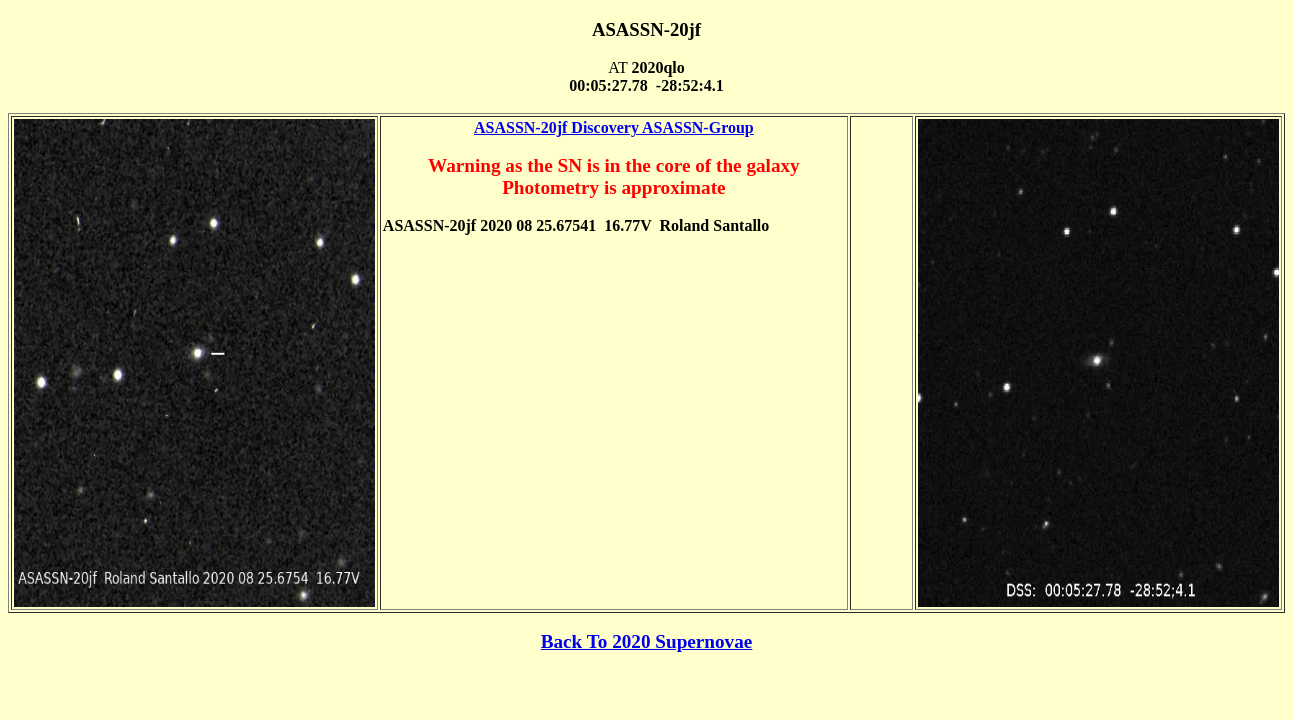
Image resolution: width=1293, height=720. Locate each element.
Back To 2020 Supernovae (647, 641)
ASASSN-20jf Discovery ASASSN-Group (614, 127)
